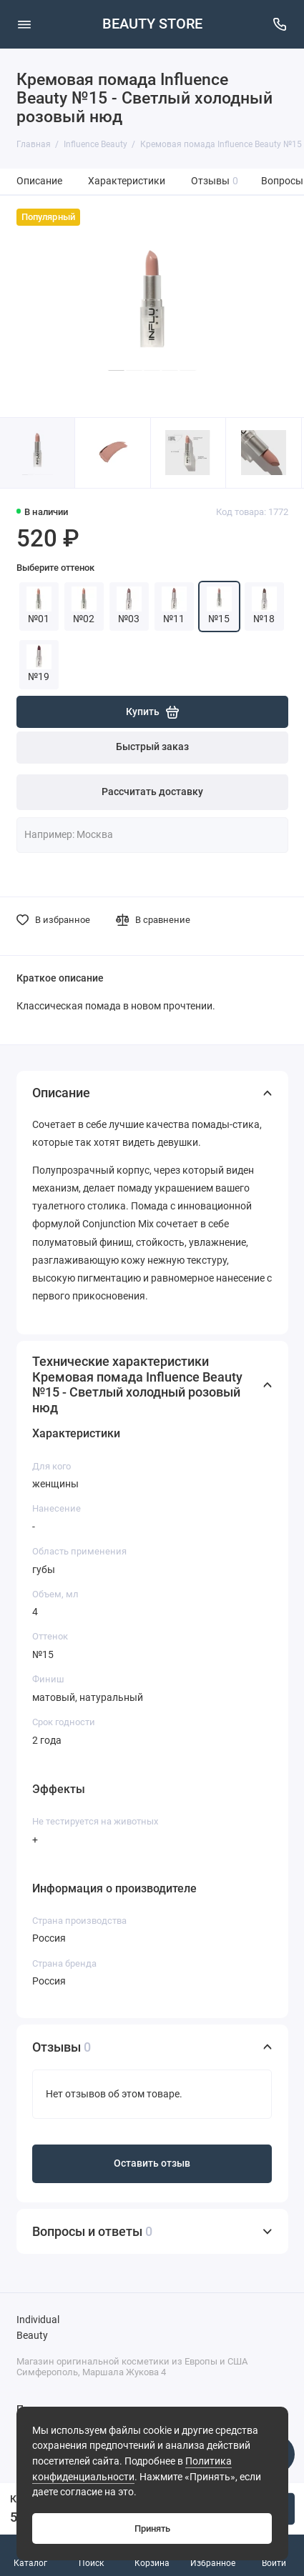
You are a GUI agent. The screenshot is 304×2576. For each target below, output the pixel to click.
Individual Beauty (37, 2328)
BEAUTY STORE (152, 24)
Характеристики (126, 181)
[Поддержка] (280, 24)
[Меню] (24, 24)
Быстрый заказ (152, 747)
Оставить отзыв (152, 2163)
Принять (152, 2528)
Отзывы (215, 181)
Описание (39, 181)
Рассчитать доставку (152, 792)
